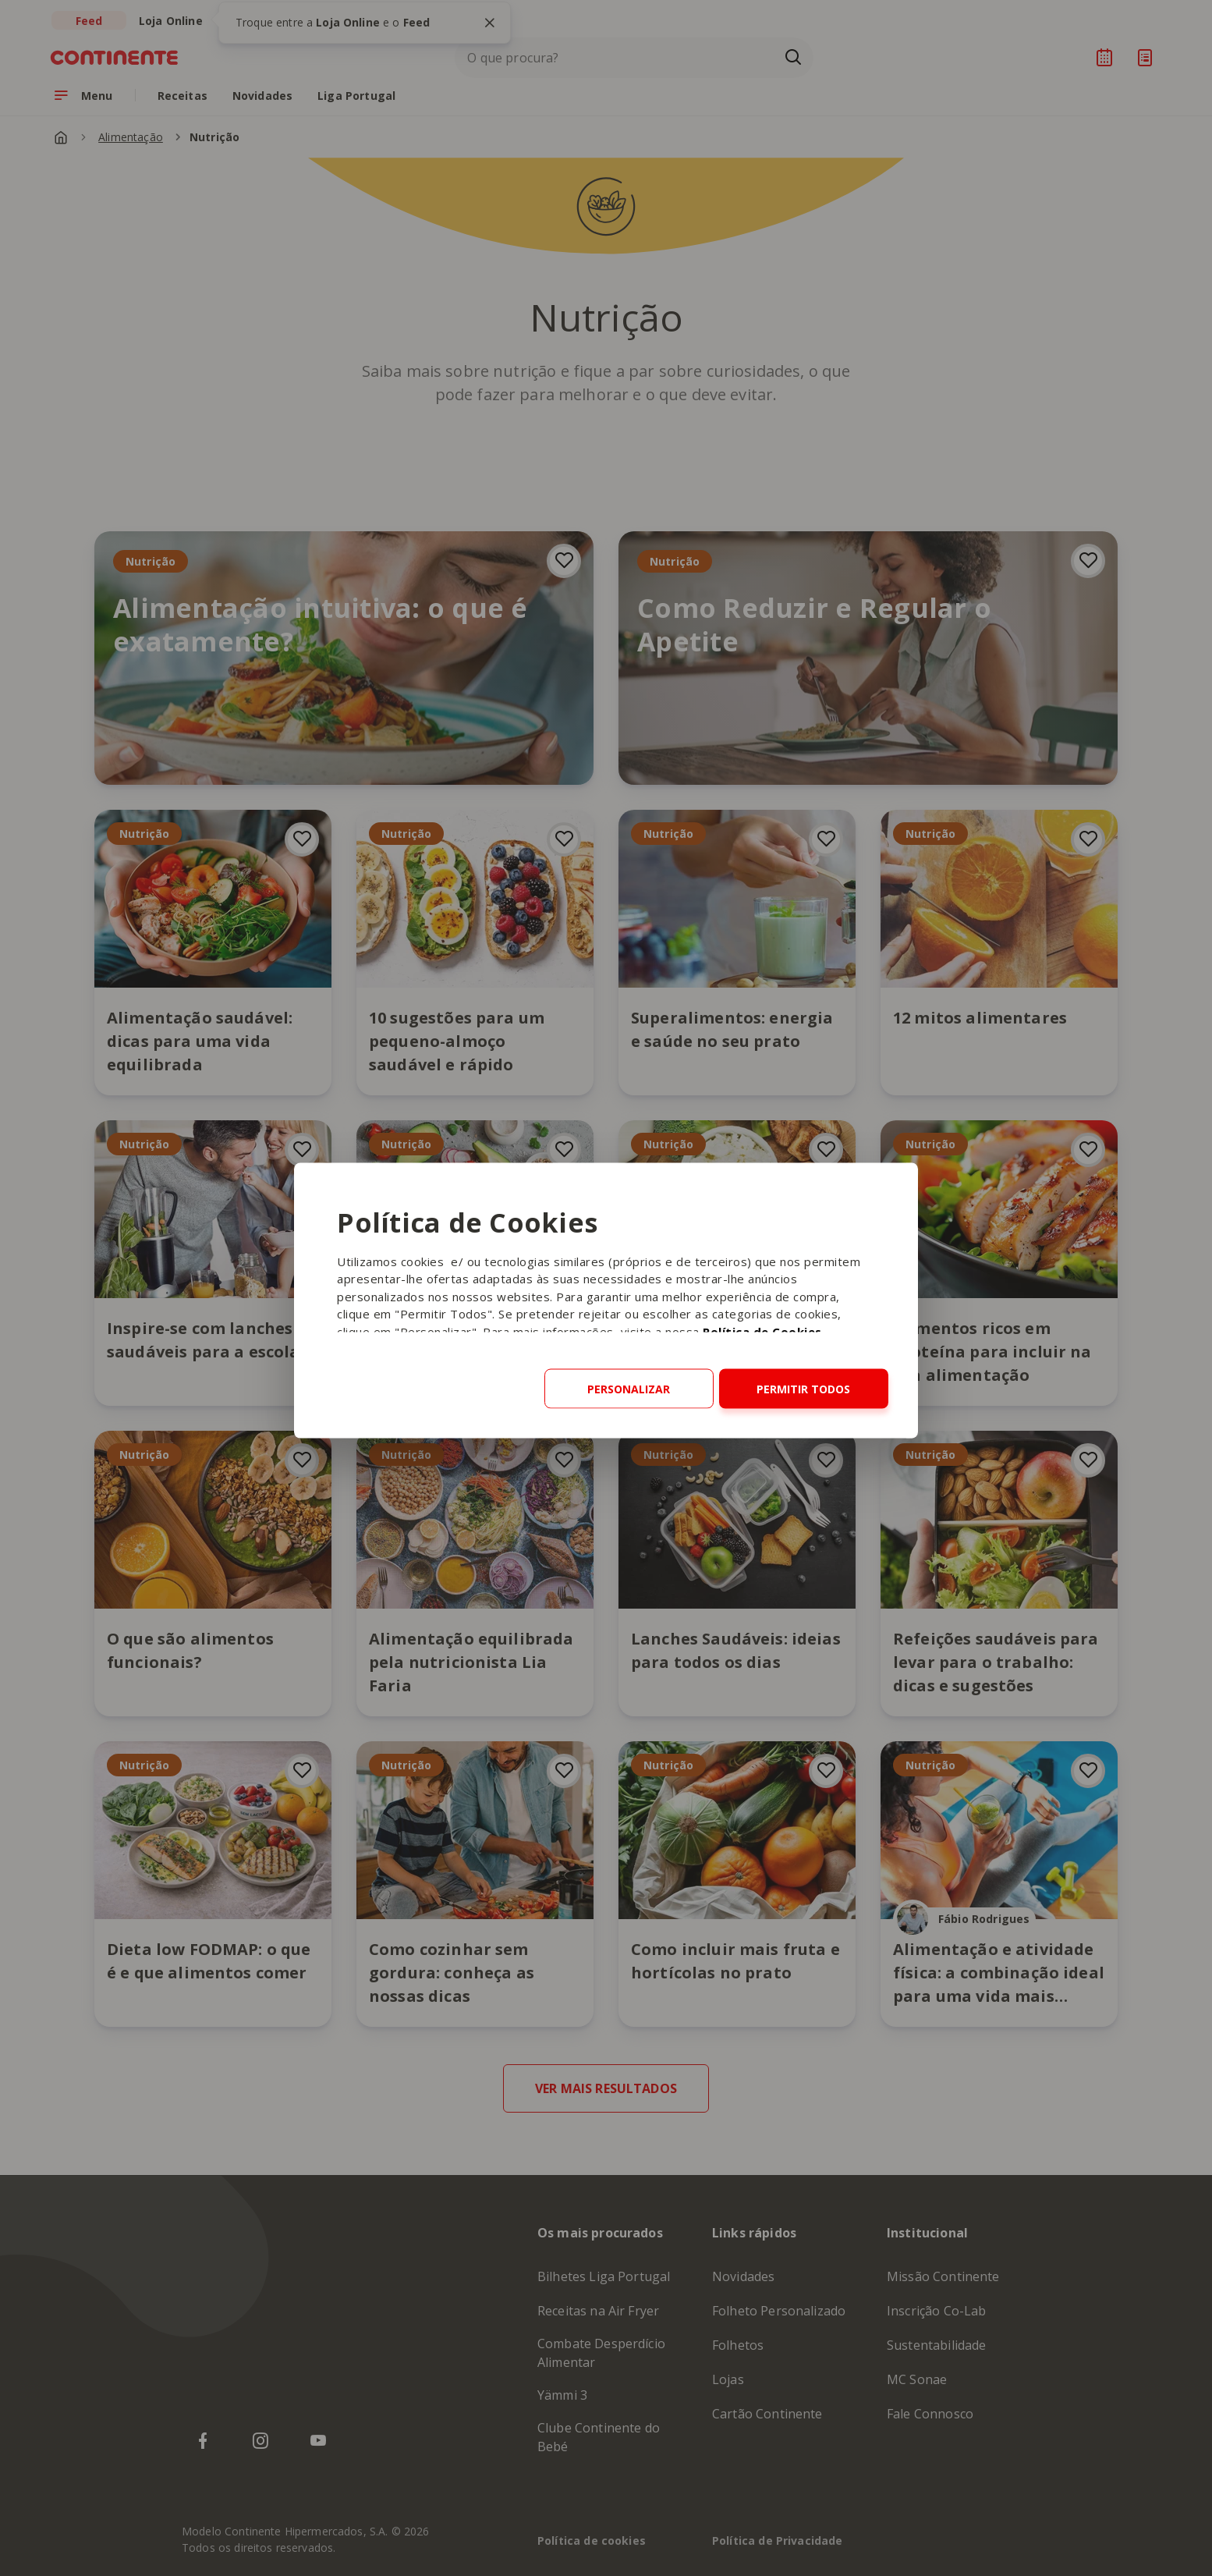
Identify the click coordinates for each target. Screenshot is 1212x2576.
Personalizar (628, 1388)
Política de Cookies (762, 1331)
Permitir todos (803, 1388)
